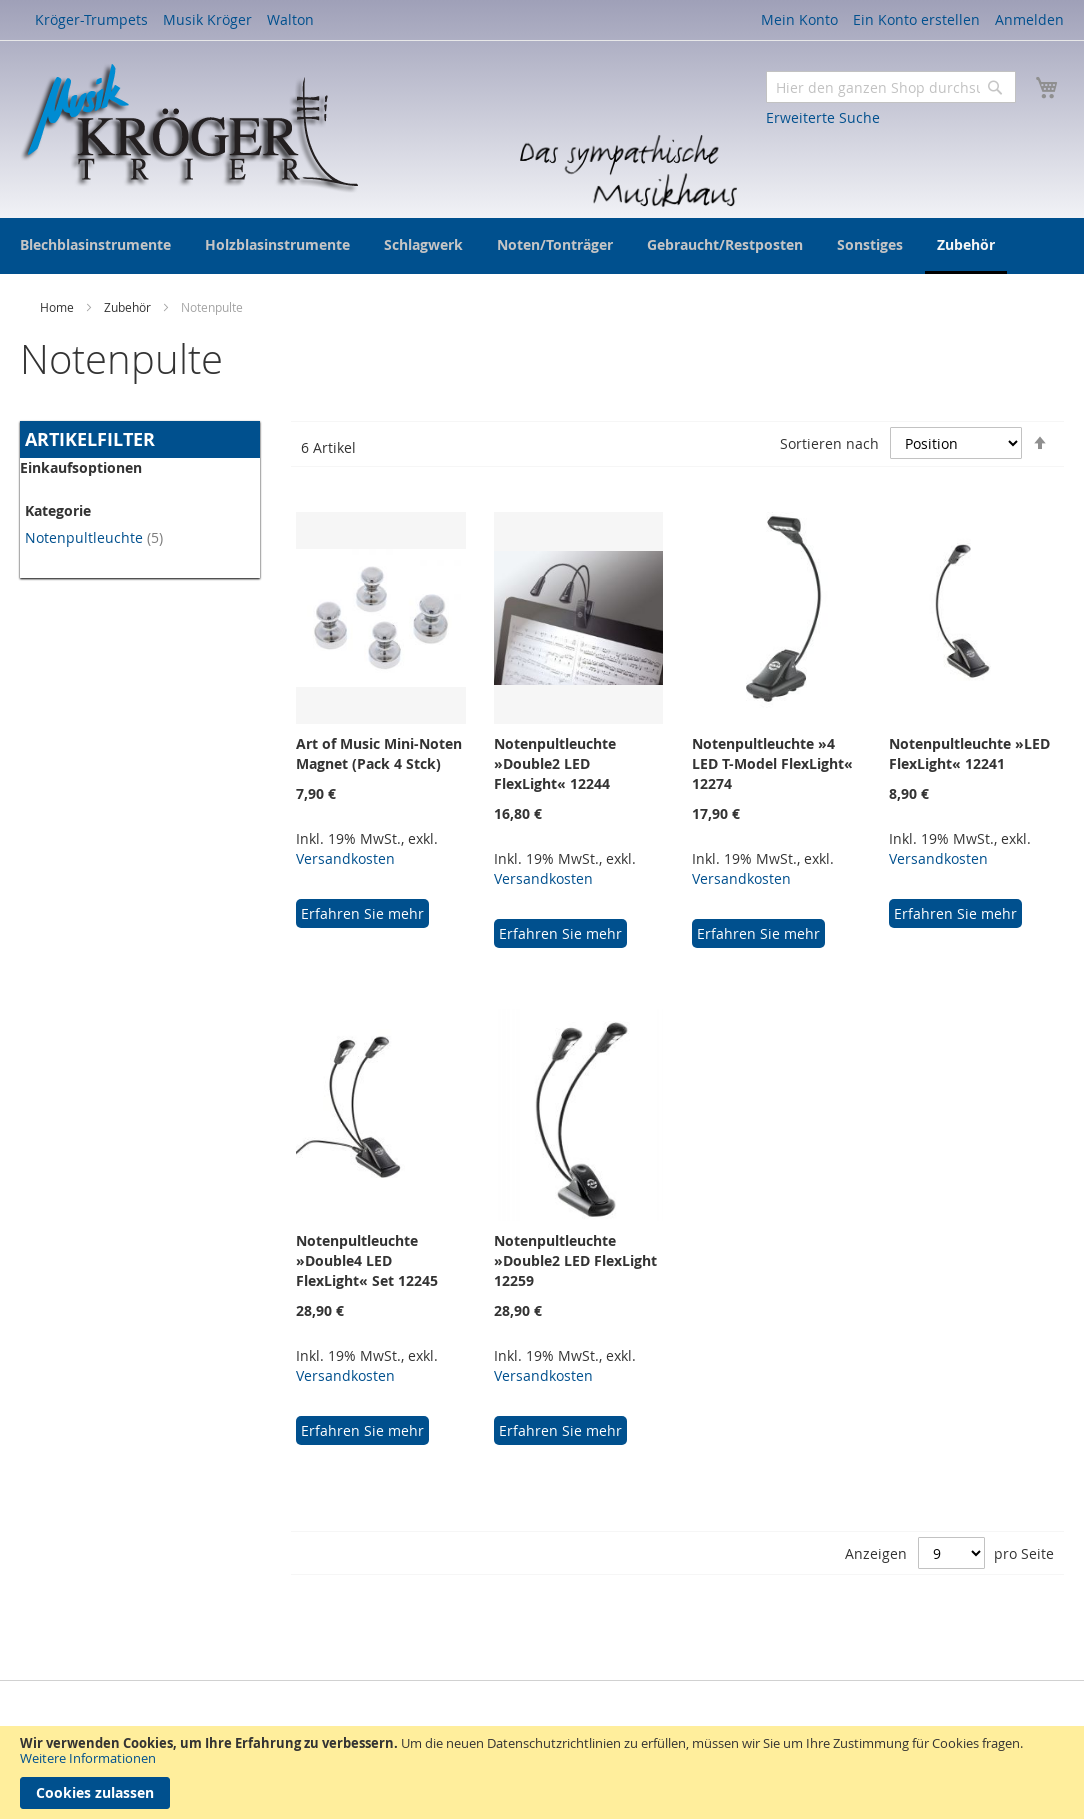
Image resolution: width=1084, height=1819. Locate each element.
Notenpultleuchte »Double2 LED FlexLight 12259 (575, 1260)
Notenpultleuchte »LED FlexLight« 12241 (969, 753)
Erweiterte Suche (823, 117)
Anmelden (1029, 19)
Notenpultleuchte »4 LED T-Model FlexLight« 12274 (772, 763)
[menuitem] (95, 244)
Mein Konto (799, 19)
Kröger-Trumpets (91, 19)
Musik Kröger (207, 19)
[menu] (542, 246)
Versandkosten (345, 858)
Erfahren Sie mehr (362, 913)
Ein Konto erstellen (916, 19)
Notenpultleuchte (94, 537)
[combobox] (891, 87)
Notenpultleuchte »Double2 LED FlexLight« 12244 (555, 763)
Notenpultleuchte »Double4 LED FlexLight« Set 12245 (367, 1260)
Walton (290, 19)
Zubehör (129, 307)
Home (58, 307)
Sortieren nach (829, 443)
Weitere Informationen (88, 1758)
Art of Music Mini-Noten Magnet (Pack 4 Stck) (379, 753)
